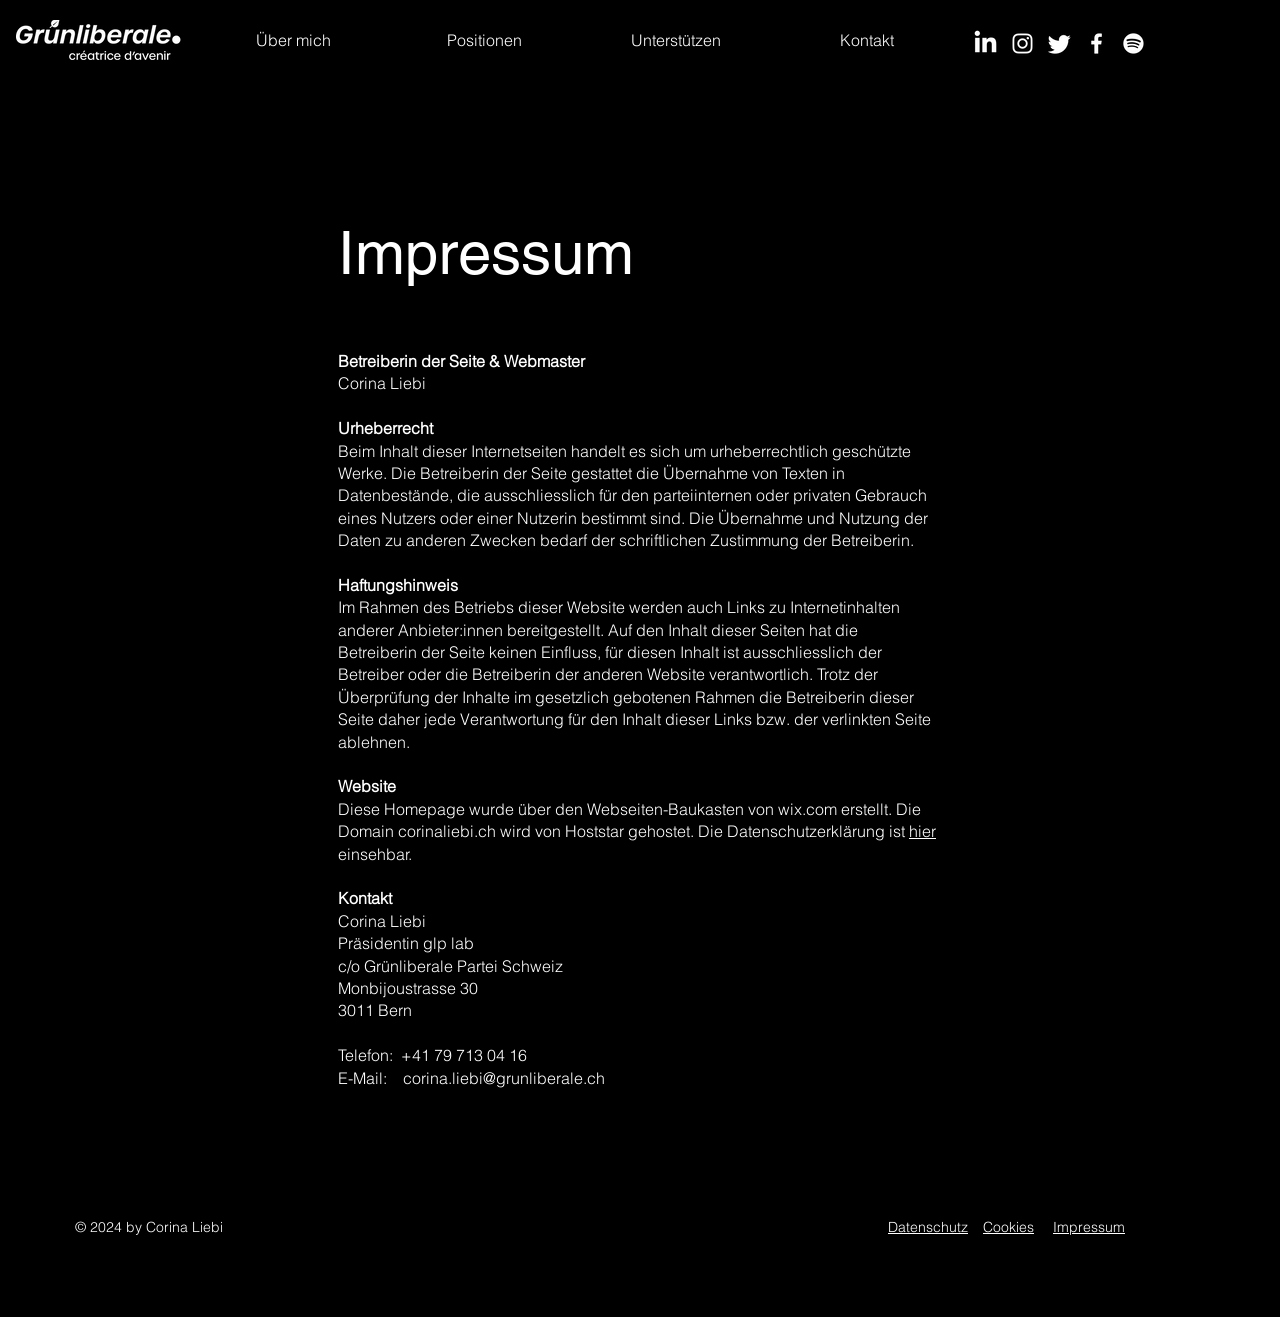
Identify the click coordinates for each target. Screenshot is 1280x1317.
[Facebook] (1096, 43)
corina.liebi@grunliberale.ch (504, 1078)
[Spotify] (1133, 43)
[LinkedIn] (985, 43)
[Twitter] (1059, 43)
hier (922, 831)
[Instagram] (1022, 43)
